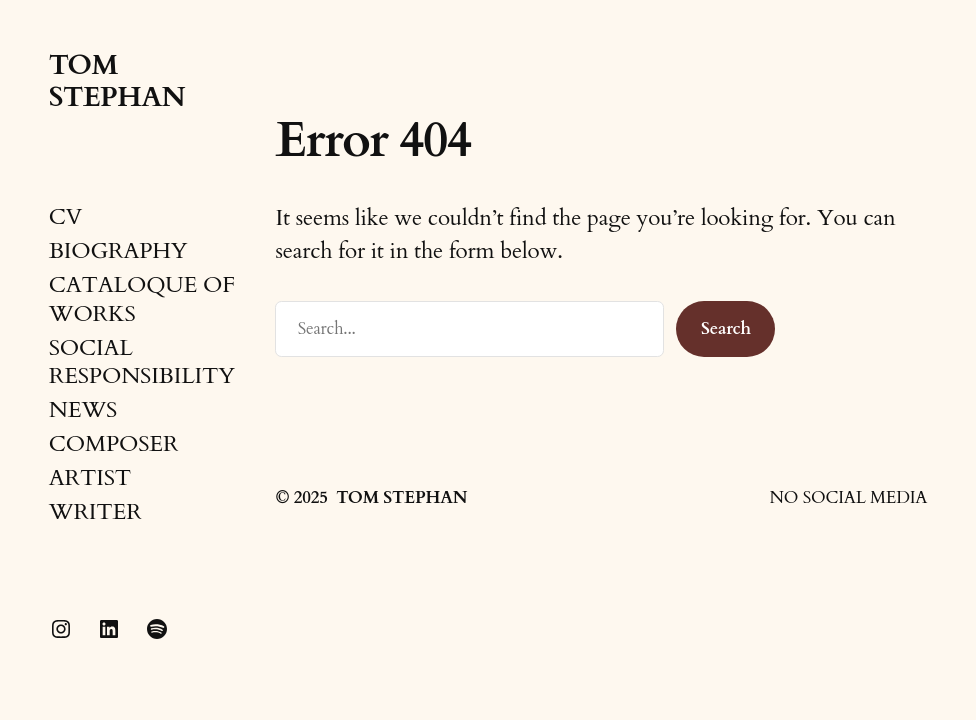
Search (726, 328)
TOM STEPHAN (117, 81)
